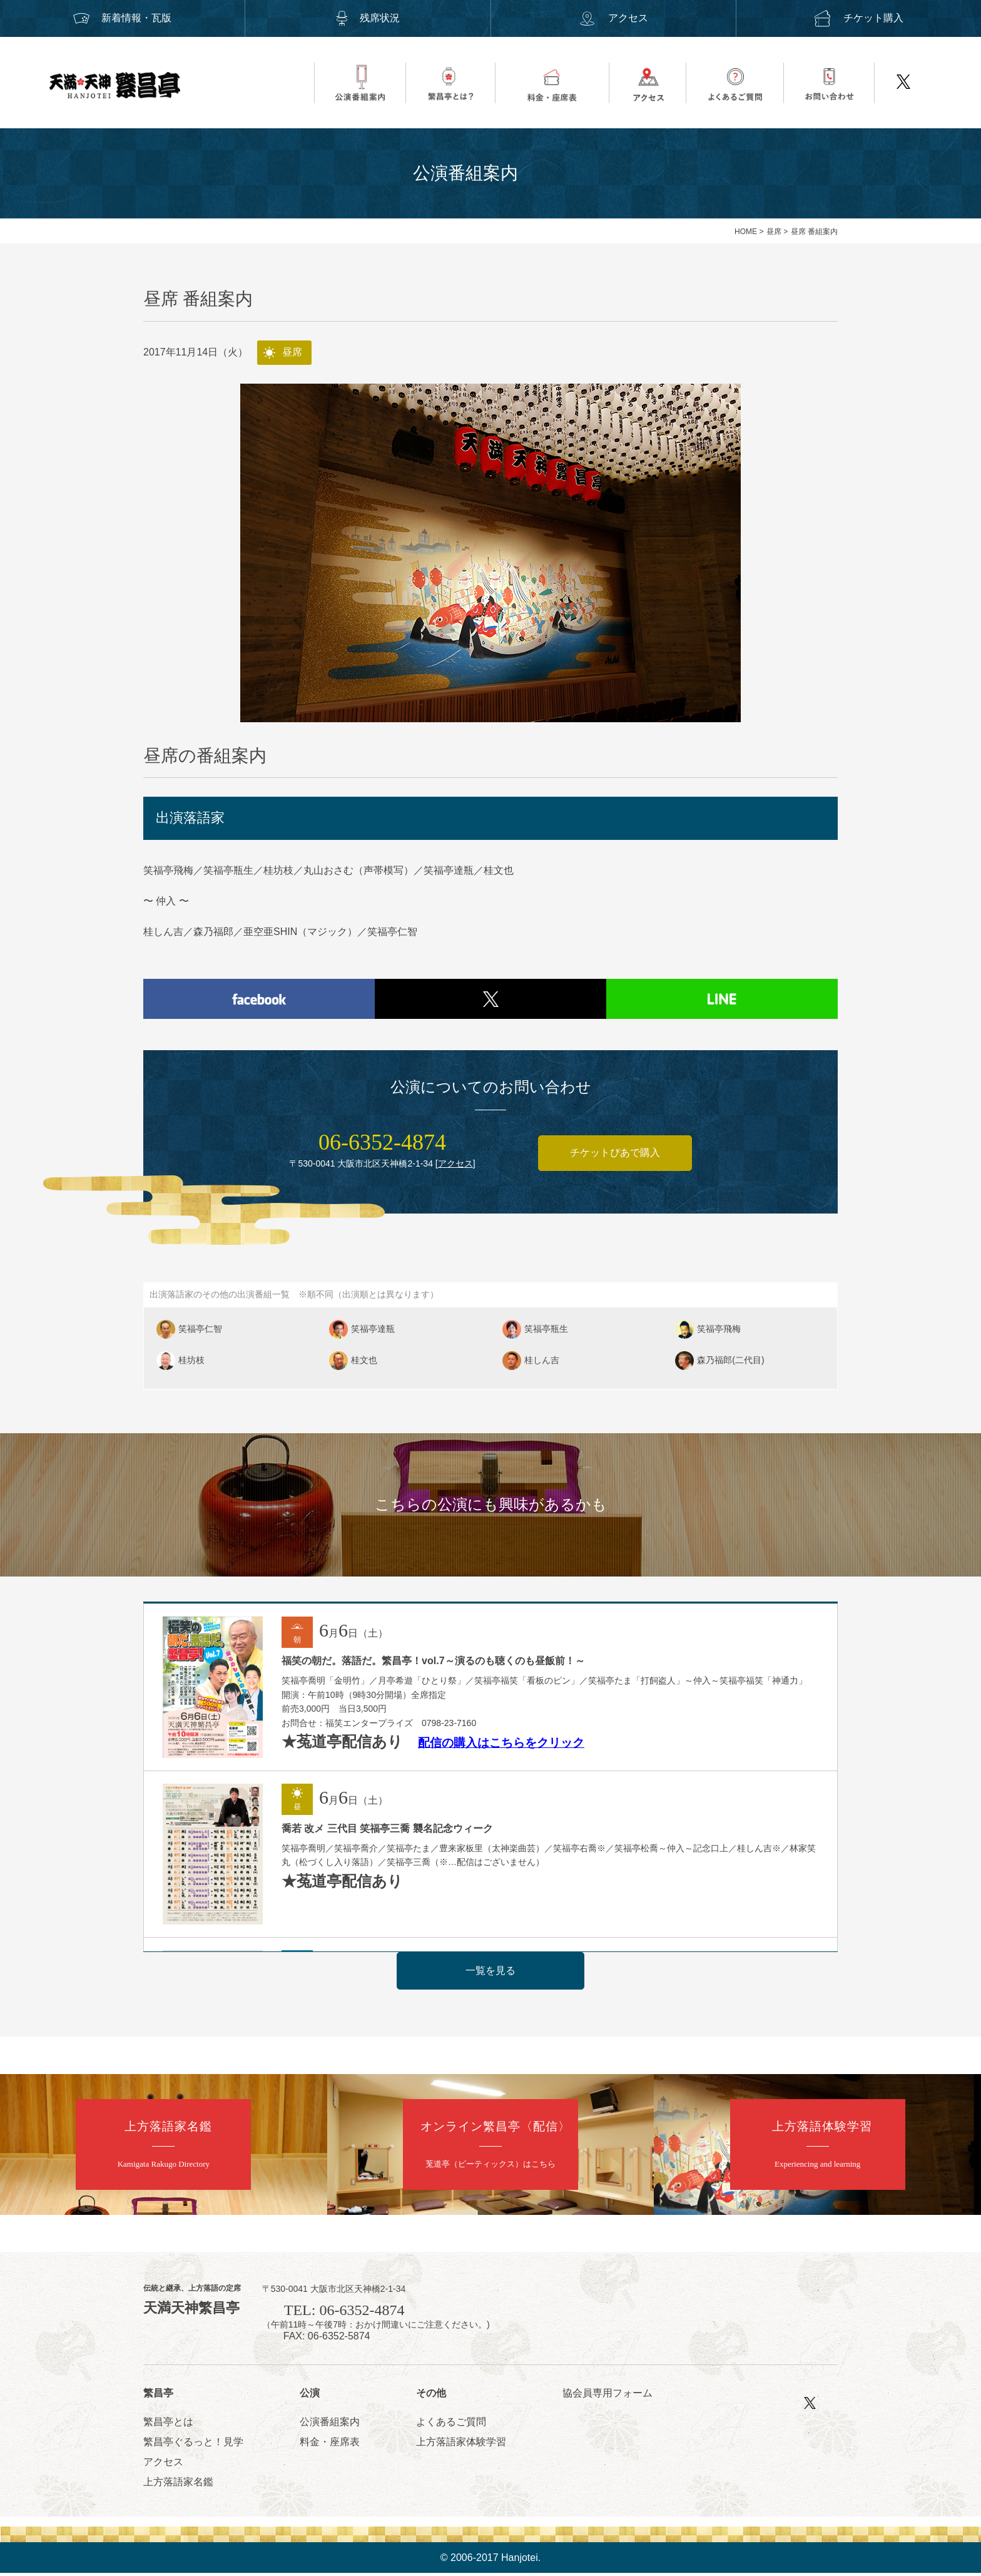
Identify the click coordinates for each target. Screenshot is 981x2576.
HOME (745, 231)
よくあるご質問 (451, 2424)
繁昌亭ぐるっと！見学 (193, 2444)
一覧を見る (490, 1973)
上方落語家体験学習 (461, 2444)
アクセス (613, 18)
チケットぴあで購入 (615, 1155)
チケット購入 (858, 18)
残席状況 (368, 18)
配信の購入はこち (465, 1735)
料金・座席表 (330, 2444)
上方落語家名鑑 (178, 2484)
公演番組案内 (330, 2424)
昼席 (773, 231)
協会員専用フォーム (607, 2396)
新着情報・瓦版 (122, 18)
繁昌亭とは (168, 2424)
